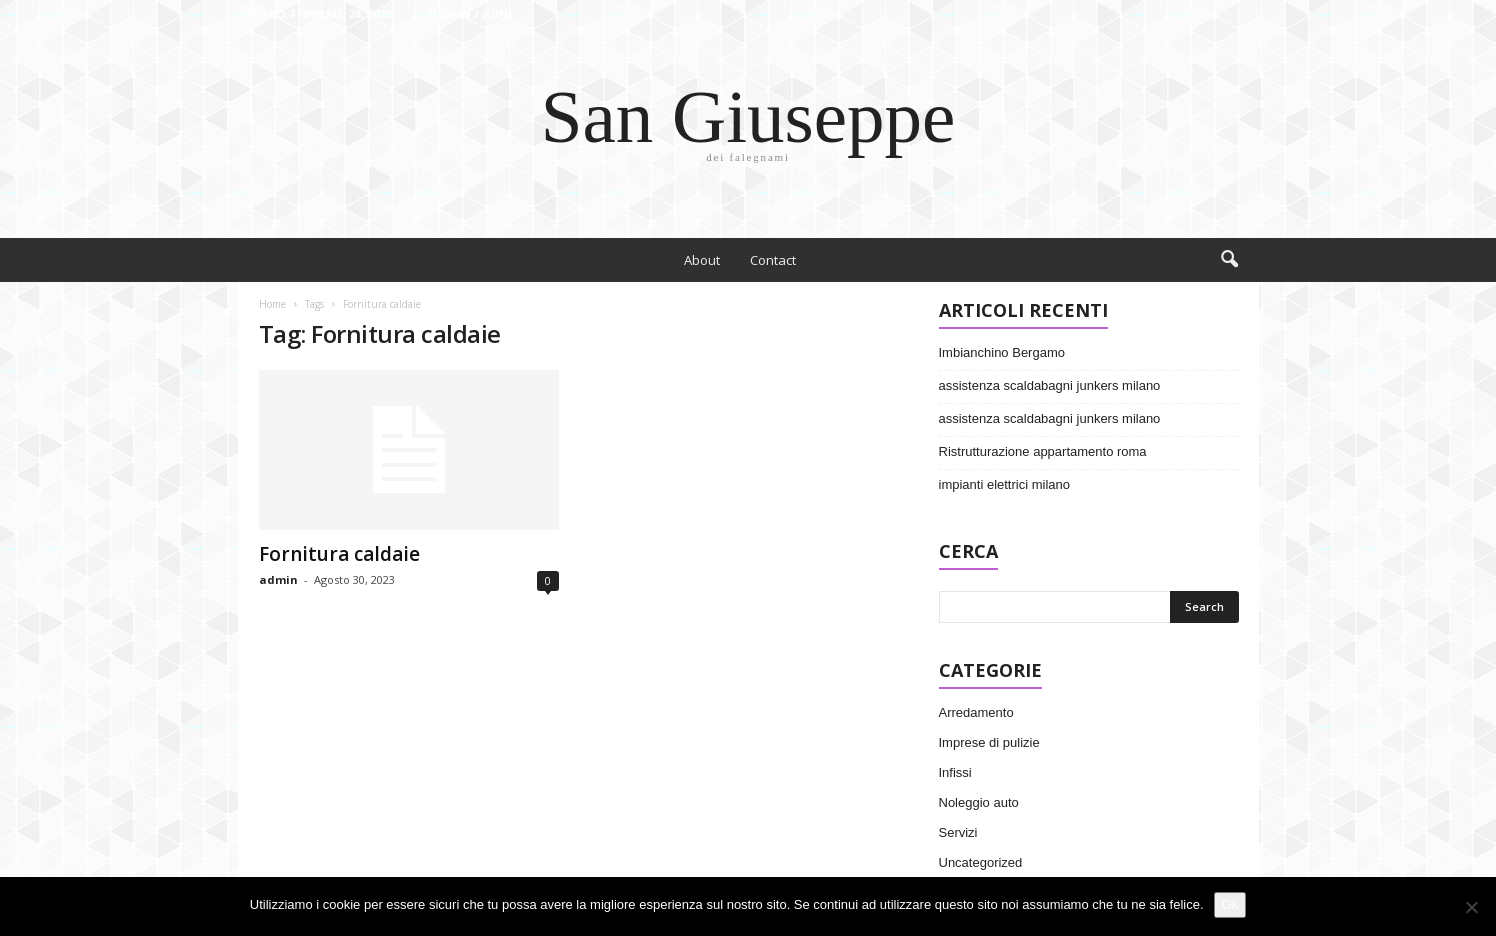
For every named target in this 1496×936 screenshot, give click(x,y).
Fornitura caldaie (339, 554)
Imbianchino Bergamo (1002, 352)
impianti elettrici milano (1005, 484)
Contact (773, 260)
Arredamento (976, 712)
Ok (1230, 904)
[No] (1471, 907)
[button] (1229, 260)
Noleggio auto (979, 802)
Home (272, 304)
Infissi (955, 772)
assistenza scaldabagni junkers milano (1050, 385)
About (702, 260)
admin (278, 579)
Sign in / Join (467, 13)
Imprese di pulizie (989, 742)
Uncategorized (981, 862)
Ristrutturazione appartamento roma (1043, 451)
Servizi (958, 832)
